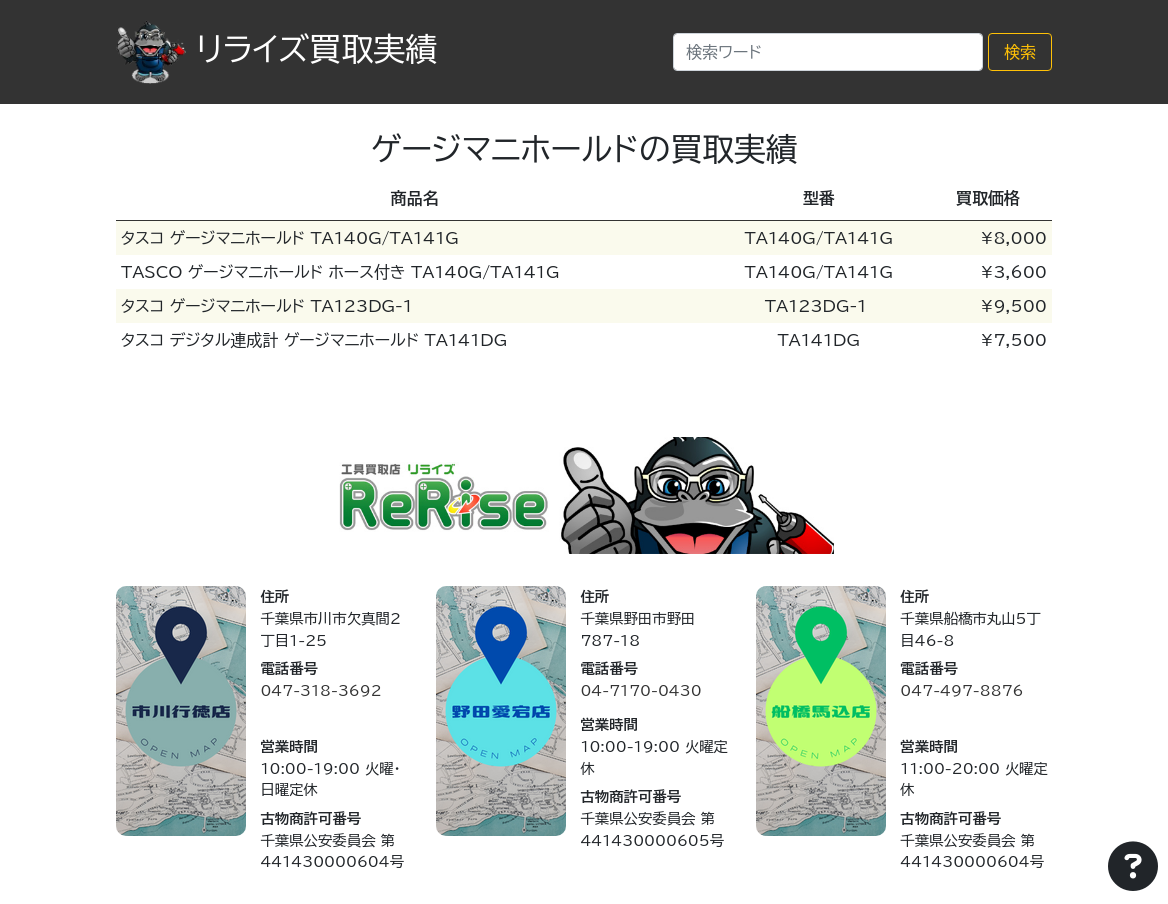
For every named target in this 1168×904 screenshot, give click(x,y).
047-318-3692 (320, 690)
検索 (1020, 52)
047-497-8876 (961, 690)
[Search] (828, 52)
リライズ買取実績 (276, 49)
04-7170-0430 (640, 690)
